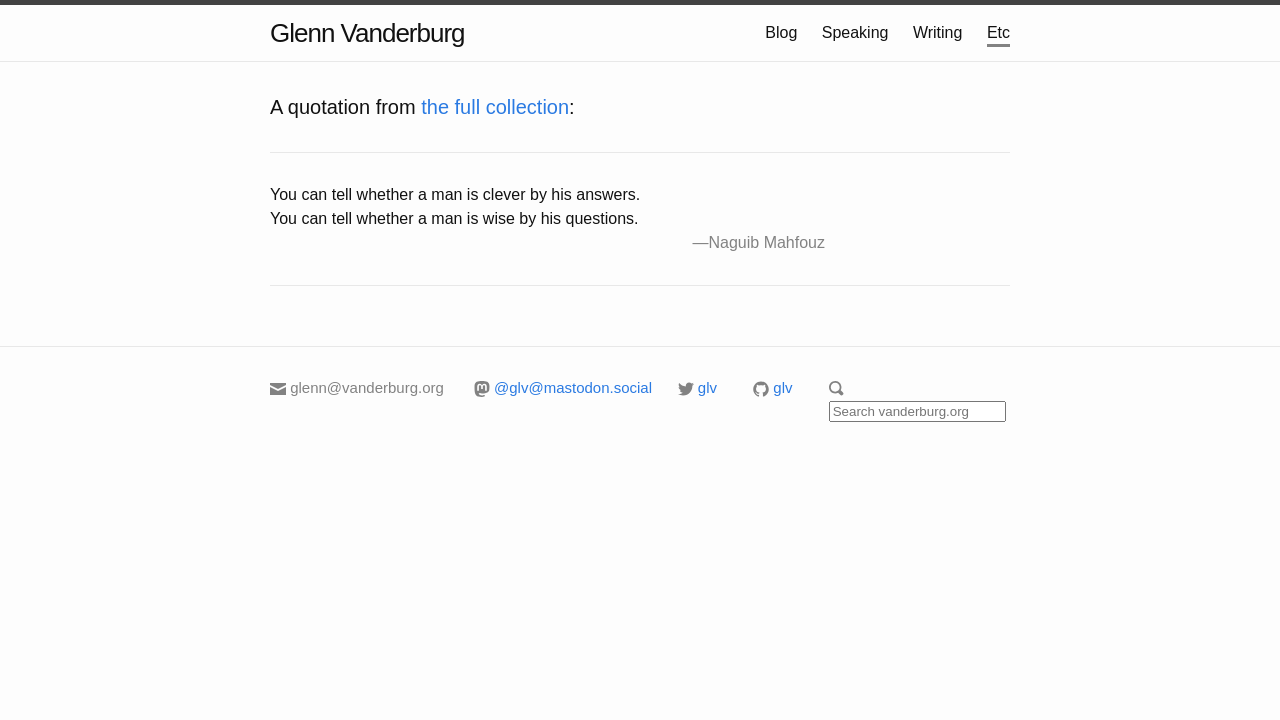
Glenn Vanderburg (367, 33)
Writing (938, 32)
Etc (998, 32)
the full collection (495, 107)
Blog (781, 32)
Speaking (855, 32)
